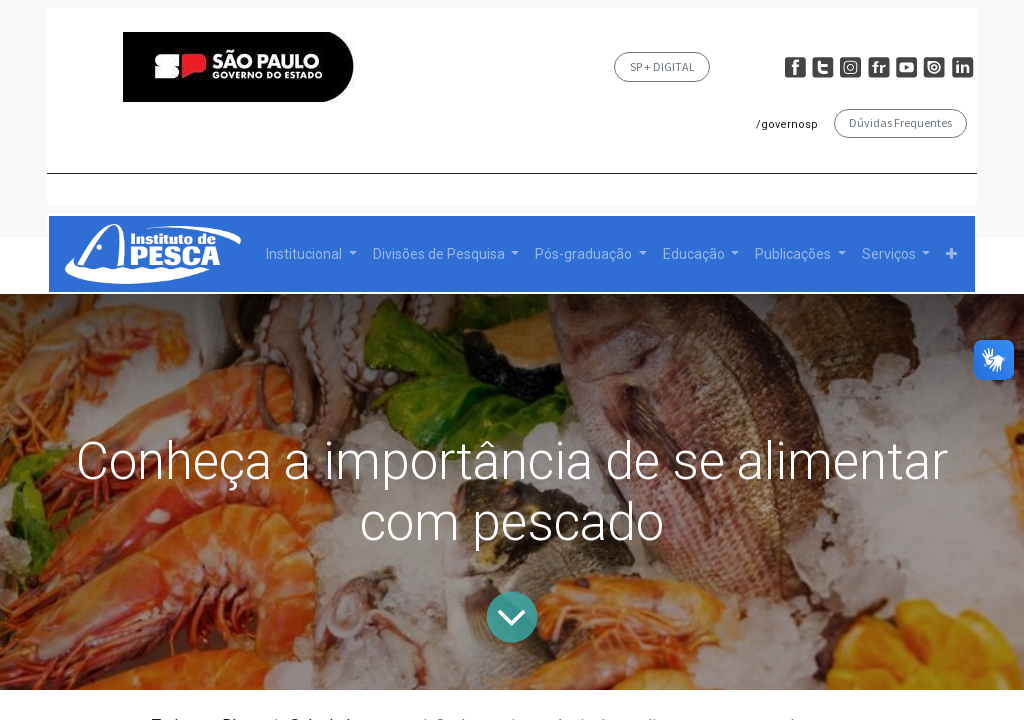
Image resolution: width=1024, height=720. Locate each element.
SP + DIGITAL (662, 66)
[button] (951, 254)
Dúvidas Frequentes (900, 122)
